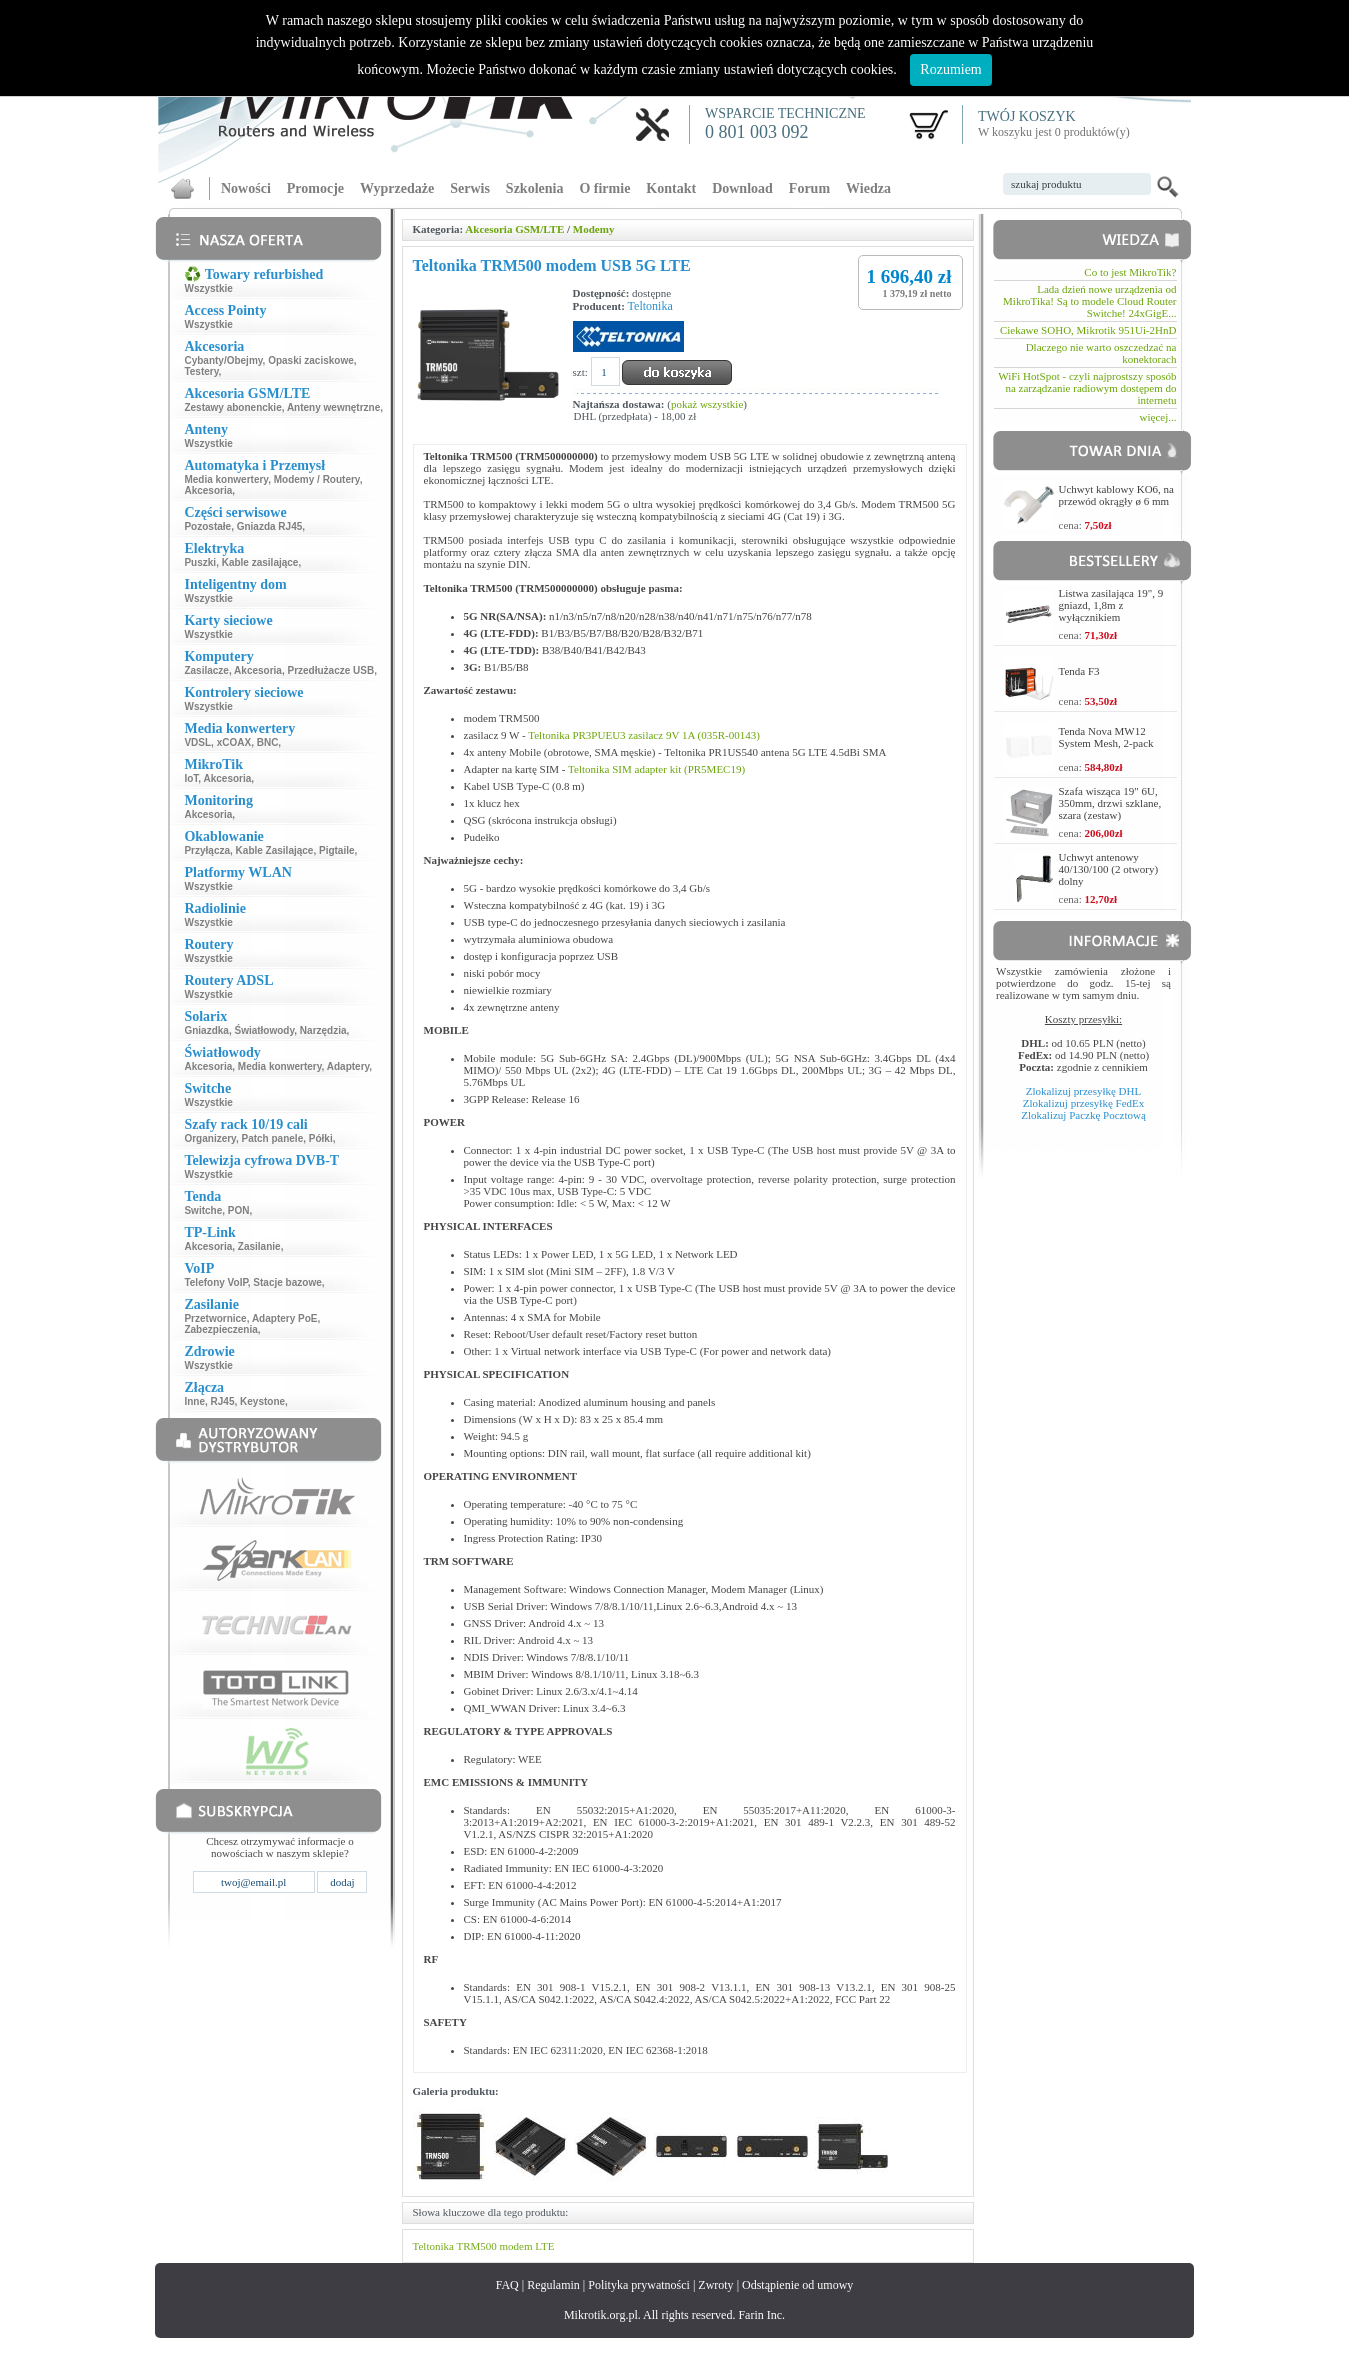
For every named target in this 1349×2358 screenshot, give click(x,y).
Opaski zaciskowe (311, 360)
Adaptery (348, 1066)
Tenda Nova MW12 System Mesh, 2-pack (1106, 737)
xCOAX (234, 742)
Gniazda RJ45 (270, 526)
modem (516, 2246)
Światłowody (264, 1030)
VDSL (197, 742)
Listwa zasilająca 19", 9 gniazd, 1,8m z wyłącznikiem (1111, 605)
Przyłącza (207, 850)
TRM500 (476, 2246)
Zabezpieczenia (220, 1329)
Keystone (262, 1401)
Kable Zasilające (275, 850)
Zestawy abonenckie (232, 407)
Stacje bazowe (287, 1282)
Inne (194, 1401)
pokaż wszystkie (707, 404)
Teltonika (650, 306)
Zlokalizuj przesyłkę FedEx (1084, 1103)
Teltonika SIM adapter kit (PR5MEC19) (656, 769)
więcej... (1158, 417)
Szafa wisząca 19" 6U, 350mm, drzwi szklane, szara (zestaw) (1110, 803)
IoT (191, 778)
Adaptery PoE (285, 1318)
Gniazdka (206, 1030)
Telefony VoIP (215, 1282)
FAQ (507, 2285)
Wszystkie (208, 288)
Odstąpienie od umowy (797, 2285)
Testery (201, 371)
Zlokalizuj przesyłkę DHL (1083, 1091)
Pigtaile (337, 850)
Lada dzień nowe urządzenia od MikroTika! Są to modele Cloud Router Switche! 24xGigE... (1089, 301)
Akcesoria (208, 490)
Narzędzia (323, 1030)
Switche (203, 1210)
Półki (321, 1138)
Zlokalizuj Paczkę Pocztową (1083, 1115)
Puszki (200, 562)
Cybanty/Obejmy (223, 360)
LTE (544, 2246)
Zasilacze (206, 670)
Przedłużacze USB (330, 670)
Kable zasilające (260, 562)
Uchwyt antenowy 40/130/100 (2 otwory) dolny (1109, 869)
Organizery (210, 1138)
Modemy (594, 229)
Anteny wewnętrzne (333, 407)
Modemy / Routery (317, 479)
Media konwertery (226, 479)
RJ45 (223, 1401)
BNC (268, 742)
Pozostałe (207, 526)
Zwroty (715, 2285)
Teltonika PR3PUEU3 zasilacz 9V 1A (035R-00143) (644, 735)
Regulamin (553, 2285)
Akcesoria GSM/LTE (514, 229)
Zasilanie (259, 1246)
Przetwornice (215, 1318)
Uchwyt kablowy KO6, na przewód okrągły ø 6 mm (1116, 495)
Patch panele (273, 1138)
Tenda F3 (1079, 671)
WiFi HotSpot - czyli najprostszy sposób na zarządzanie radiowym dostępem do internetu (1087, 388)
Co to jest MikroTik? (1130, 272)
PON (239, 1210)
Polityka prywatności (639, 2285)
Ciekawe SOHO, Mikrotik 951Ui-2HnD (1088, 330)
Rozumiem (950, 69)
